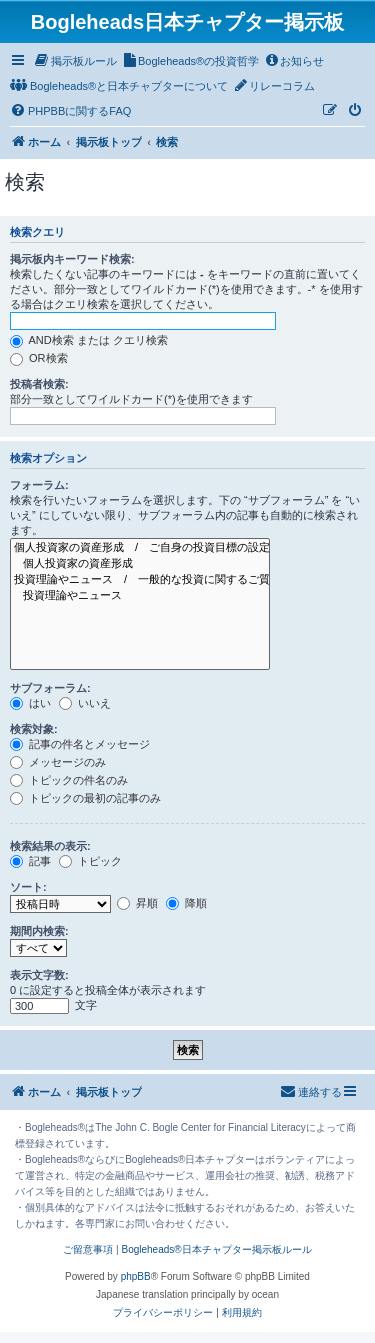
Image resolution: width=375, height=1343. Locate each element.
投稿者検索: (39, 384)
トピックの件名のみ (69, 780)
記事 (30, 861)
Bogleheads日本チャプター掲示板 (187, 22)
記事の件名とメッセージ (80, 744)
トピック (90, 861)
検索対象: (34, 729)
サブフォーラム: (50, 688)
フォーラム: (39, 485)
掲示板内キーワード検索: (72, 259)
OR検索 (39, 358)
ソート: (28, 887)
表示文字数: (39, 975)
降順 (186, 903)
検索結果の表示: (50, 846)
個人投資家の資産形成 (140, 564)
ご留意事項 (88, 1249)
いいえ (85, 703)
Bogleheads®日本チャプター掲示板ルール (216, 1249)
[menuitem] (75, 61)
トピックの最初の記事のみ (85, 798)
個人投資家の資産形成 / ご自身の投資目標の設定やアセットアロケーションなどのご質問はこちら (140, 548)
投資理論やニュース (140, 596)
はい (30, 703)
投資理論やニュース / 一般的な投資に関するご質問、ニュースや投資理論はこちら (140, 580)
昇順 (137, 903)
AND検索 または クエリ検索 (89, 340)
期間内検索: (39, 931)
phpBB (136, 1276)
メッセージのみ (58, 762)
